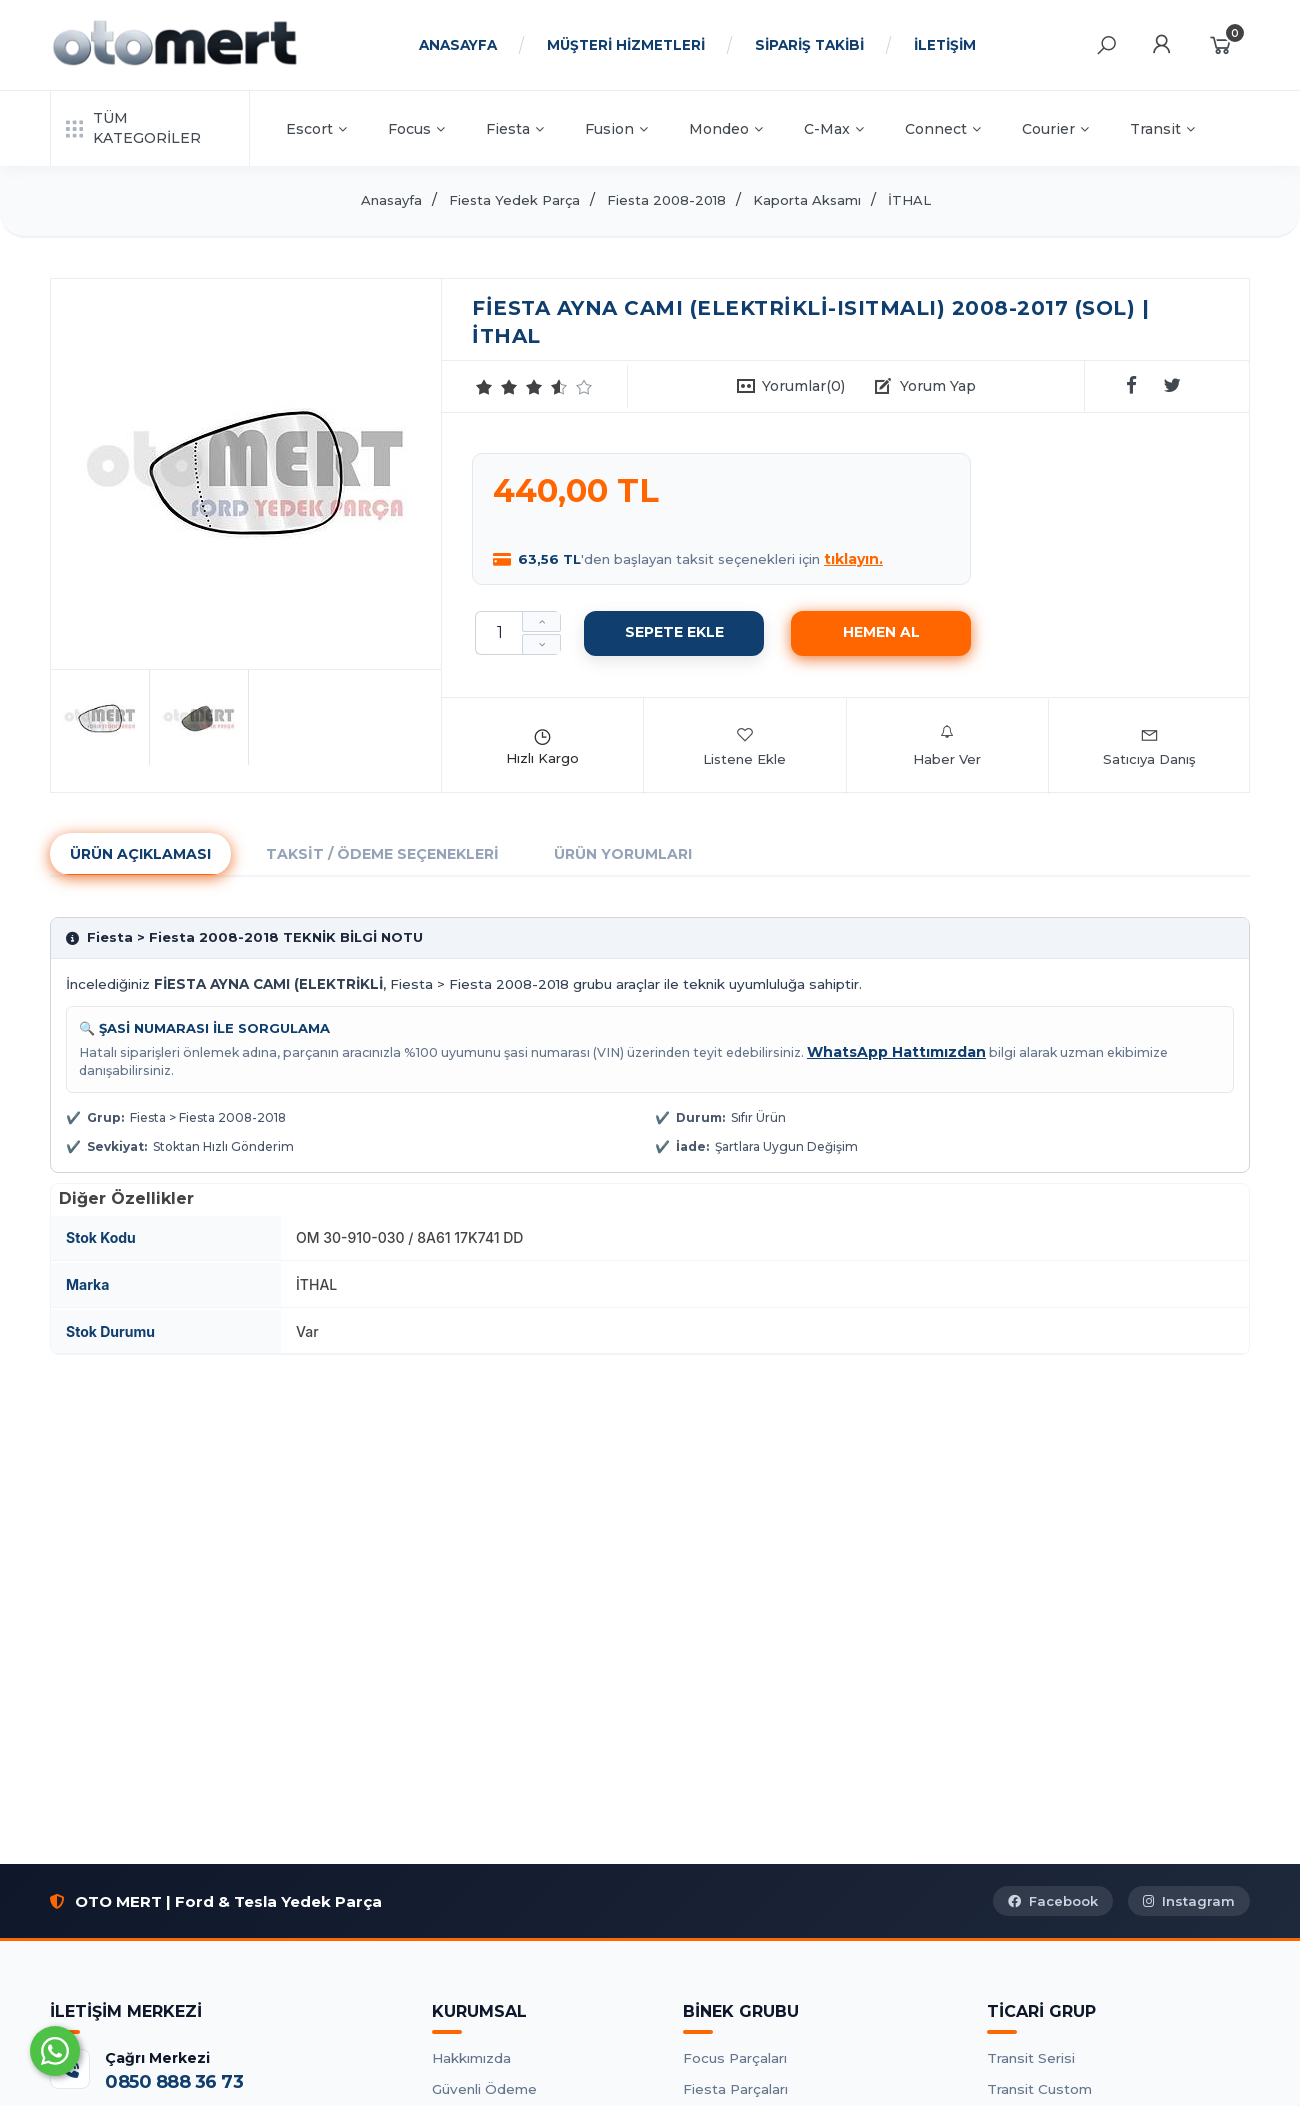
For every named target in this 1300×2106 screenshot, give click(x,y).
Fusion (616, 129)
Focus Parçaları (735, 2058)
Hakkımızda (471, 2058)
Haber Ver (947, 746)
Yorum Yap (938, 386)
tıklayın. (853, 559)
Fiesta (515, 129)
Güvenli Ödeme (484, 2089)
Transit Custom (1039, 2089)
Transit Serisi (1031, 2058)
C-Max (834, 129)
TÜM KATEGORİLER (133, 128)
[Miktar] (499, 633)
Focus (416, 129)
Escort (316, 129)
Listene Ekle (744, 746)
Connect (943, 129)
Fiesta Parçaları (735, 2089)
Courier (1055, 129)
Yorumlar (803, 386)
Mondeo (726, 129)
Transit (1162, 129)
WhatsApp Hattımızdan (896, 1052)
